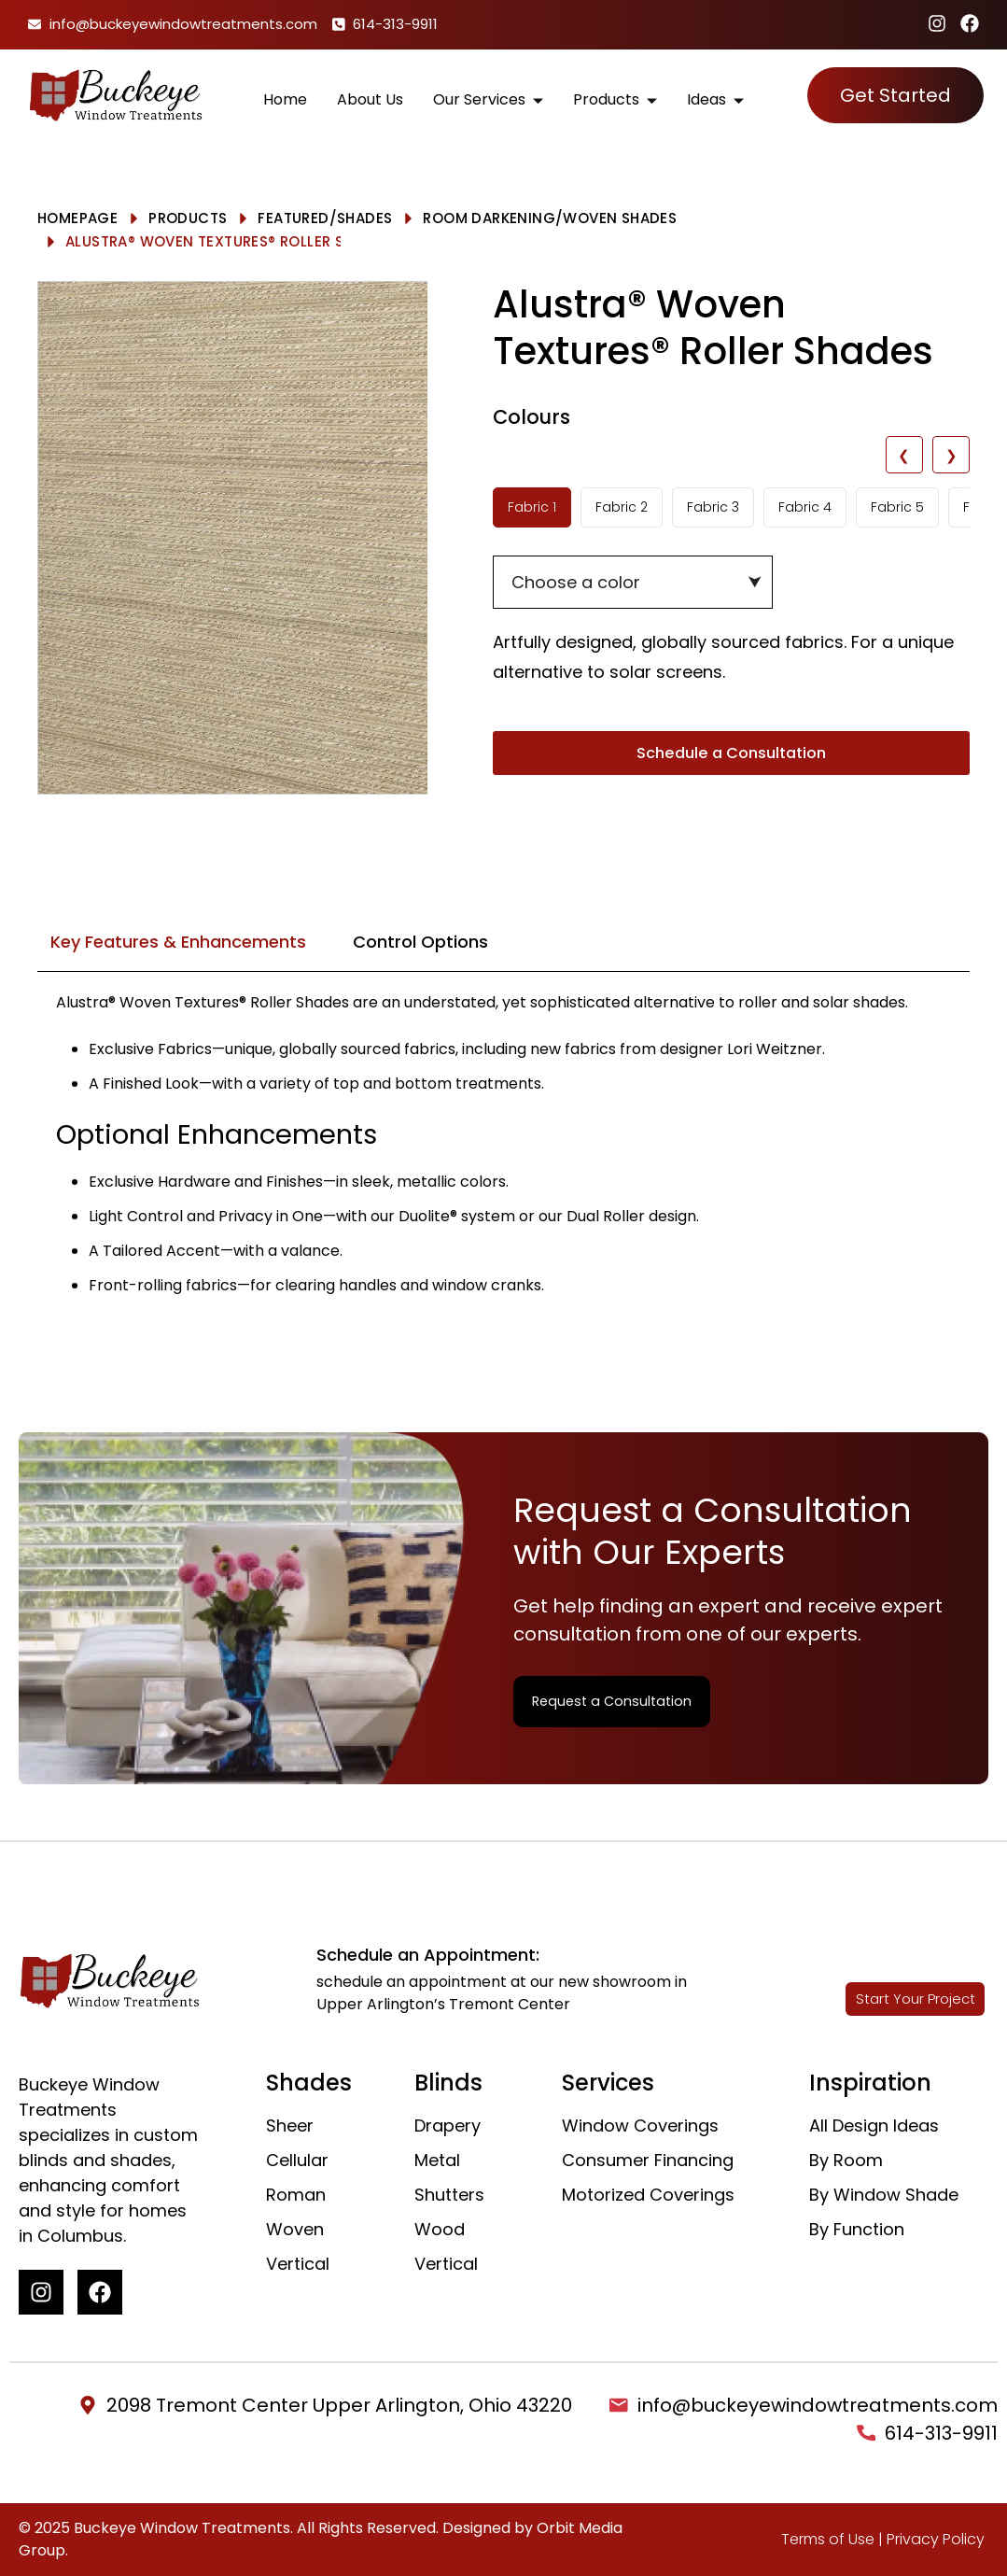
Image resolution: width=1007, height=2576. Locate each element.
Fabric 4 (805, 507)
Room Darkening (489, 218)
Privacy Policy (936, 2539)
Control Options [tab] (420, 941)
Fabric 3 (713, 507)
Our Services (488, 95)
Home (285, 95)
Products (615, 95)
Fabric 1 (532, 507)
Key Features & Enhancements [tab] (178, 941)
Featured (293, 218)
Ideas (715, 95)
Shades (364, 218)
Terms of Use (827, 2539)
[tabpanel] (503, 1155)
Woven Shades (620, 218)
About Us (370, 95)
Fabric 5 (897, 507)
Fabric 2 (621, 507)
